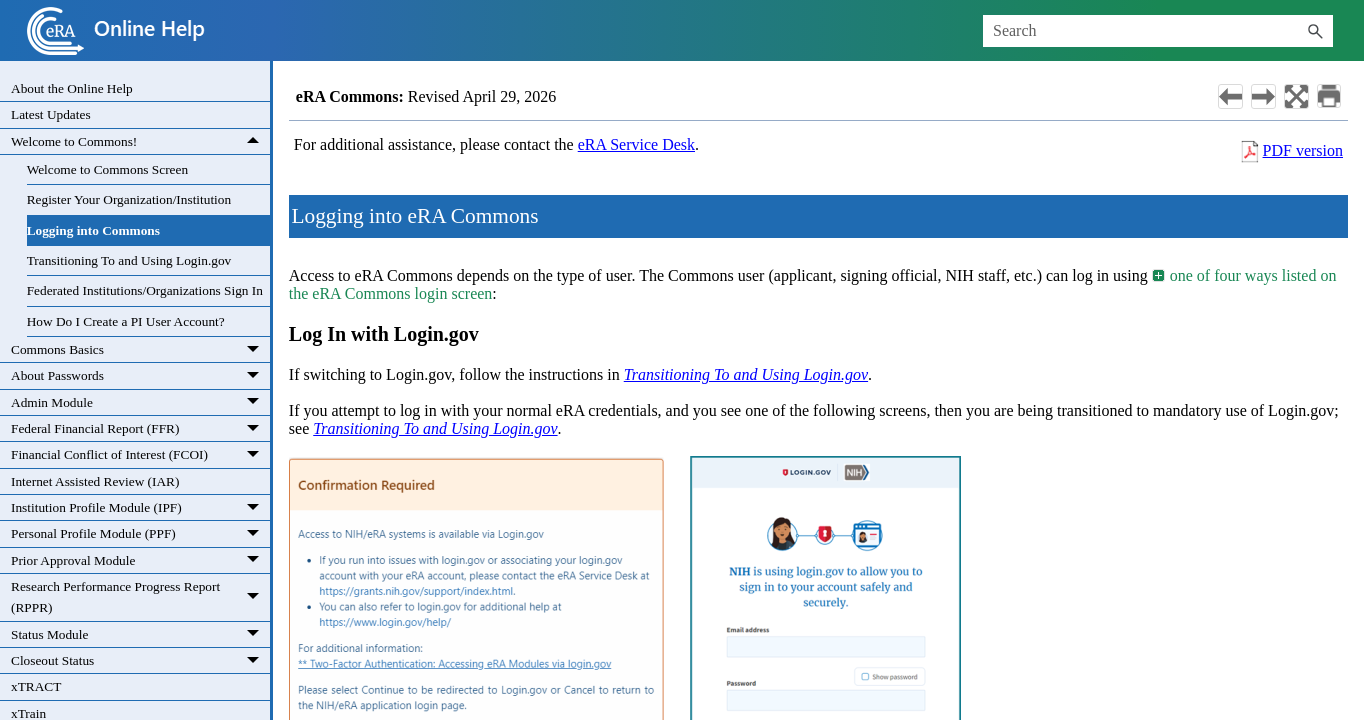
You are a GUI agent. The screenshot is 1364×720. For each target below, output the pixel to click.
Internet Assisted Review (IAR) (95, 481)
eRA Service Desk (636, 144)
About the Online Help (72, 88)
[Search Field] (1158, 31)
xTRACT (36, 686)
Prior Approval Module (140, 560)
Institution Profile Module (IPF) (140, 507)
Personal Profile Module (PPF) (140, 533)
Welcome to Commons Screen (107, 169)
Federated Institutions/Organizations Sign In (145, 290)
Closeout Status (140, 660)
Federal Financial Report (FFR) (140, 428)
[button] (1315, 31)
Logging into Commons (93, 230)
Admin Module (140, 402)
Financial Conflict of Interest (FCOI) (140, 454)
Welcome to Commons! (140, 141)
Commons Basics (140, 349)
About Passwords (140, 375)
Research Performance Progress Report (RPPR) (140, 597)
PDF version (1303, 150)
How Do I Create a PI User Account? (126, 321)
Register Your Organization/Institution (129, 199)
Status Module (140, 634)
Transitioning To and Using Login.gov (129, 260)
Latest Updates (51, 114)
